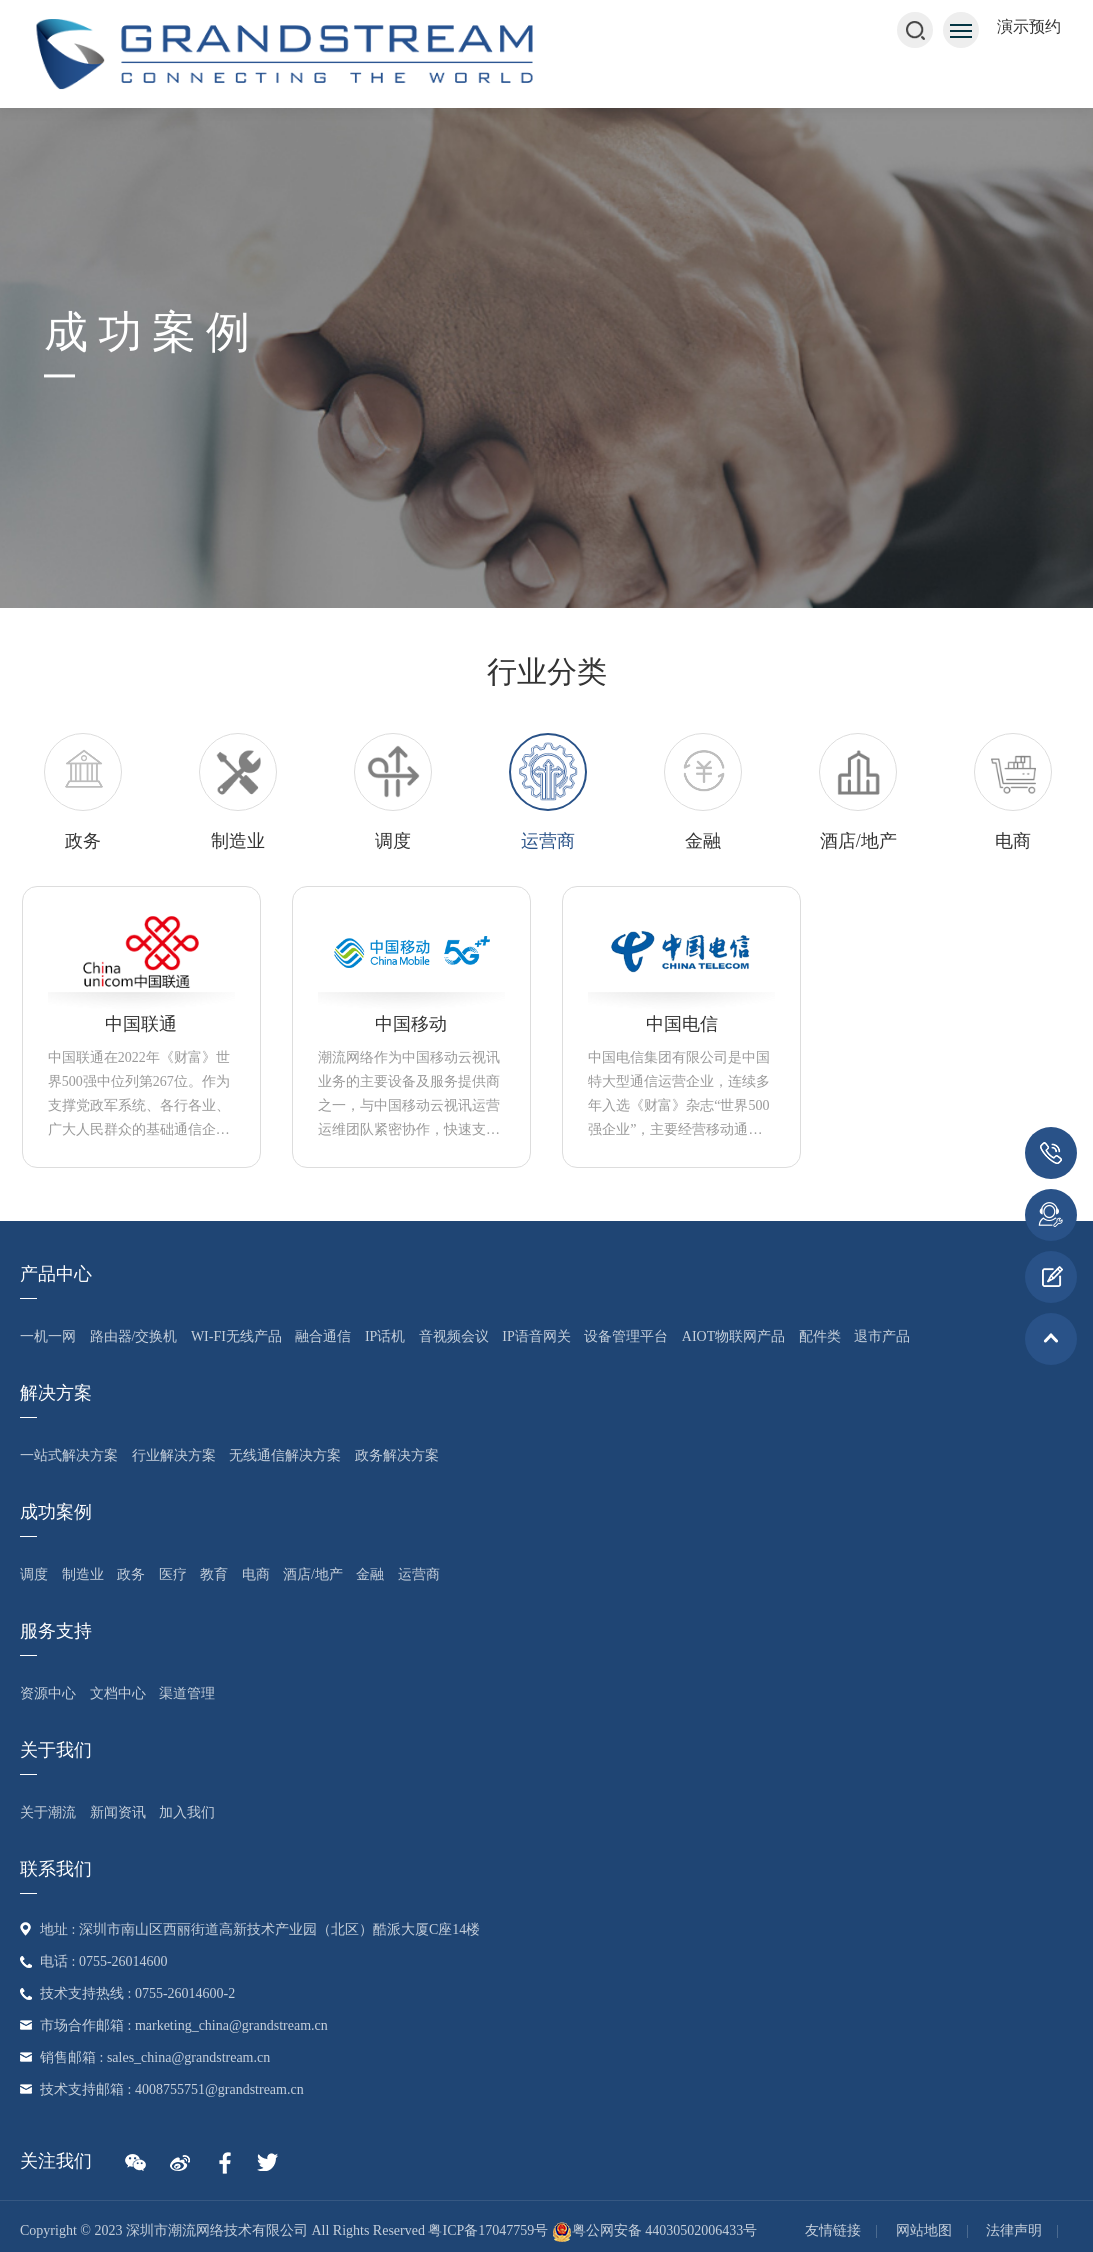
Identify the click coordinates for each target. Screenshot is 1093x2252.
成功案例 (56, 1512)
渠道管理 (187, 1693)
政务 (131, 1574)
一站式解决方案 (69, 1455)
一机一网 (48, 1336)
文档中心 (118, 1693)
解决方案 (56, 1393)
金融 (370, 1574)
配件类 (820, 1336)
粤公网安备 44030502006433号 (655, 2230)
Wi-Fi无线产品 (236, 1336)
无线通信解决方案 (285, 1455)
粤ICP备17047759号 (488, 2230)
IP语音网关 (536, 1336)
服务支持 (56, 1631)
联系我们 (56, 1869)
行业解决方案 (174, 1455)
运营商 (419, 1574)
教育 (214, 1574)
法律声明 (1014, 2230)
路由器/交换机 (134, 1336)
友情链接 (833, 2230)
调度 (34, 1574)
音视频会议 (454, 1336)
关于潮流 (48, 1812)
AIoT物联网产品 (733, 1336)
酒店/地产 (313, 1574)
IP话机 (385, 1336)
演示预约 (1029, 26)
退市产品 (882, 1336)
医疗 (173, 1574)
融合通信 (323, 1336)
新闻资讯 (118, 1812)
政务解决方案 (397, 1455)
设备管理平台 (626, 1336)
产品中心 (56, 1274)
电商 (256, 1574)
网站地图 (924, 2230)
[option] (548, 793)
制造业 (83, 1574)
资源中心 (48, 1693)
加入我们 (187, 1812)
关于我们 (56, 1750)
